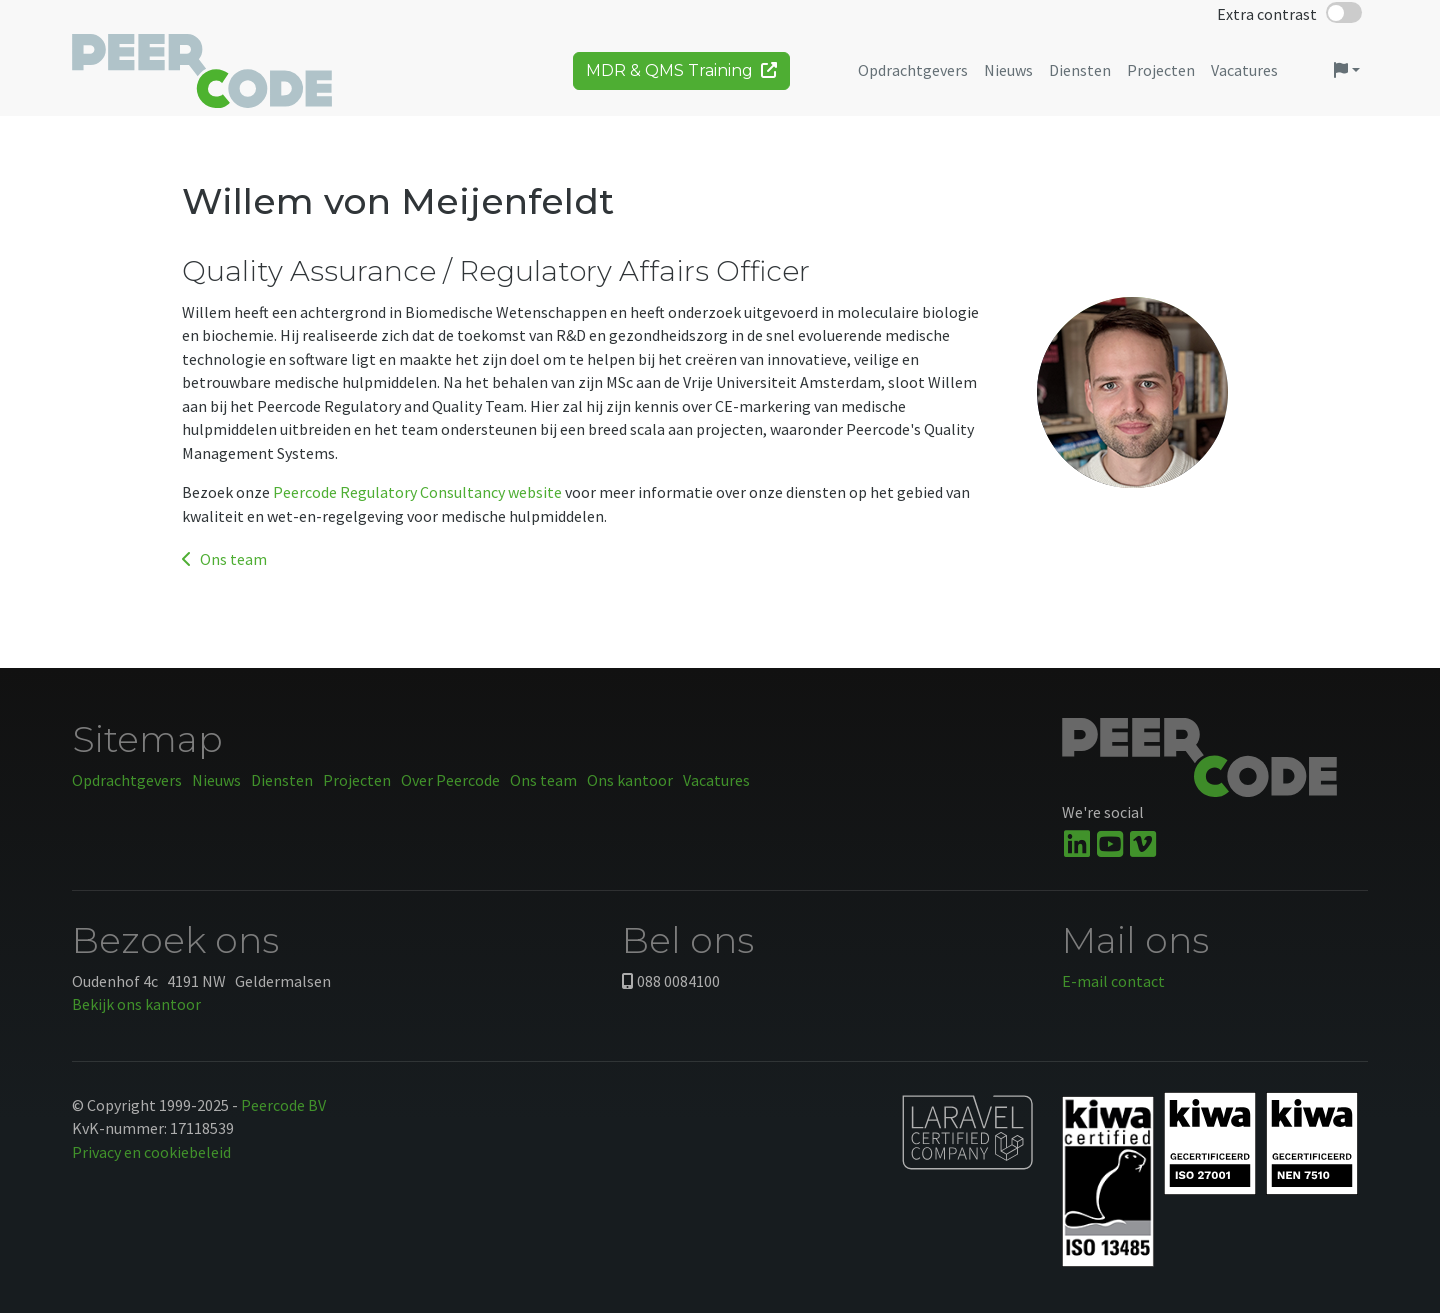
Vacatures (716, 780)
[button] (1347, 78)
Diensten (282, 780)
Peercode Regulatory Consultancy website (417, 492)
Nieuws (216, 780)
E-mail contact (1113, 981)
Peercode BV (283, 1105)
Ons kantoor (630, 780)
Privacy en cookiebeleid (151, 1152)
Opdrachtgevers (127, 780)
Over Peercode (450, 780)
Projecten (357, 780)
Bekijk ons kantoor (136, 1004)
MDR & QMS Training (681, 77)
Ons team (224, 559)
